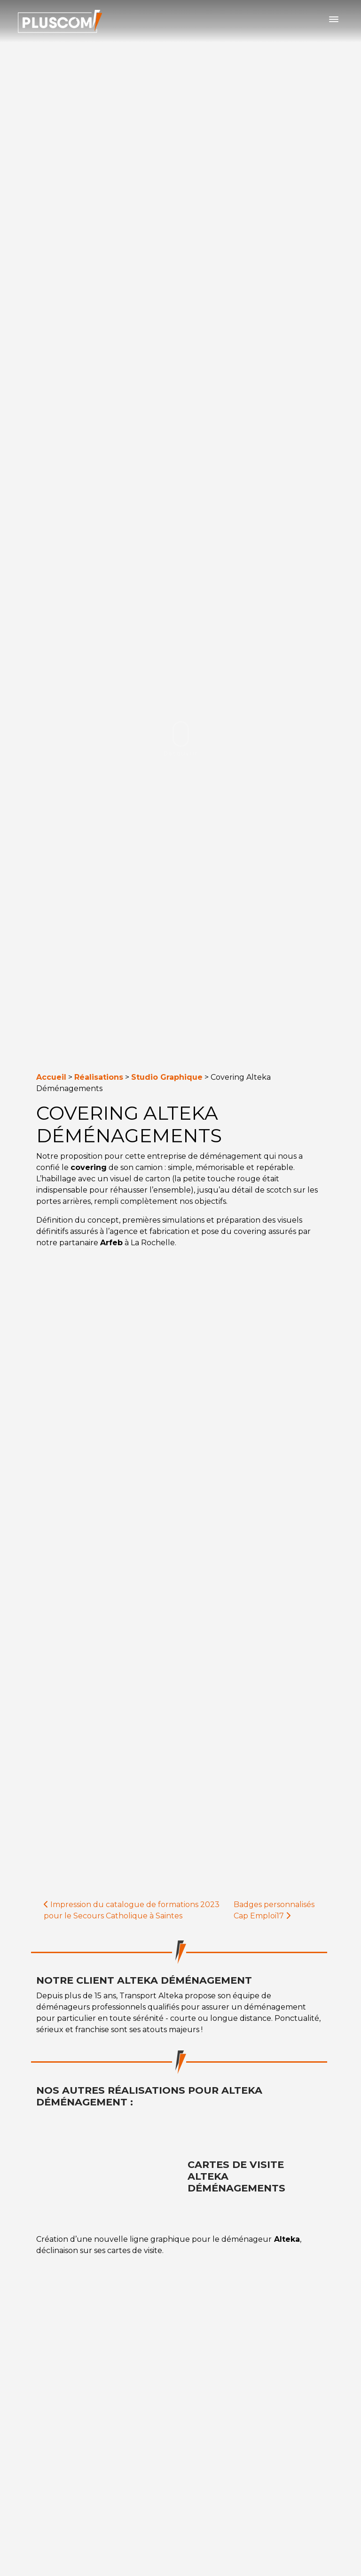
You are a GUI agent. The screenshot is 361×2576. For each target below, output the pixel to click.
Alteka (286, 2239)
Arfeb (111, 1242)
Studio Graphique (167, 1077)
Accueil (51, 1077)
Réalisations (98, 1077)
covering (89, 1167)
